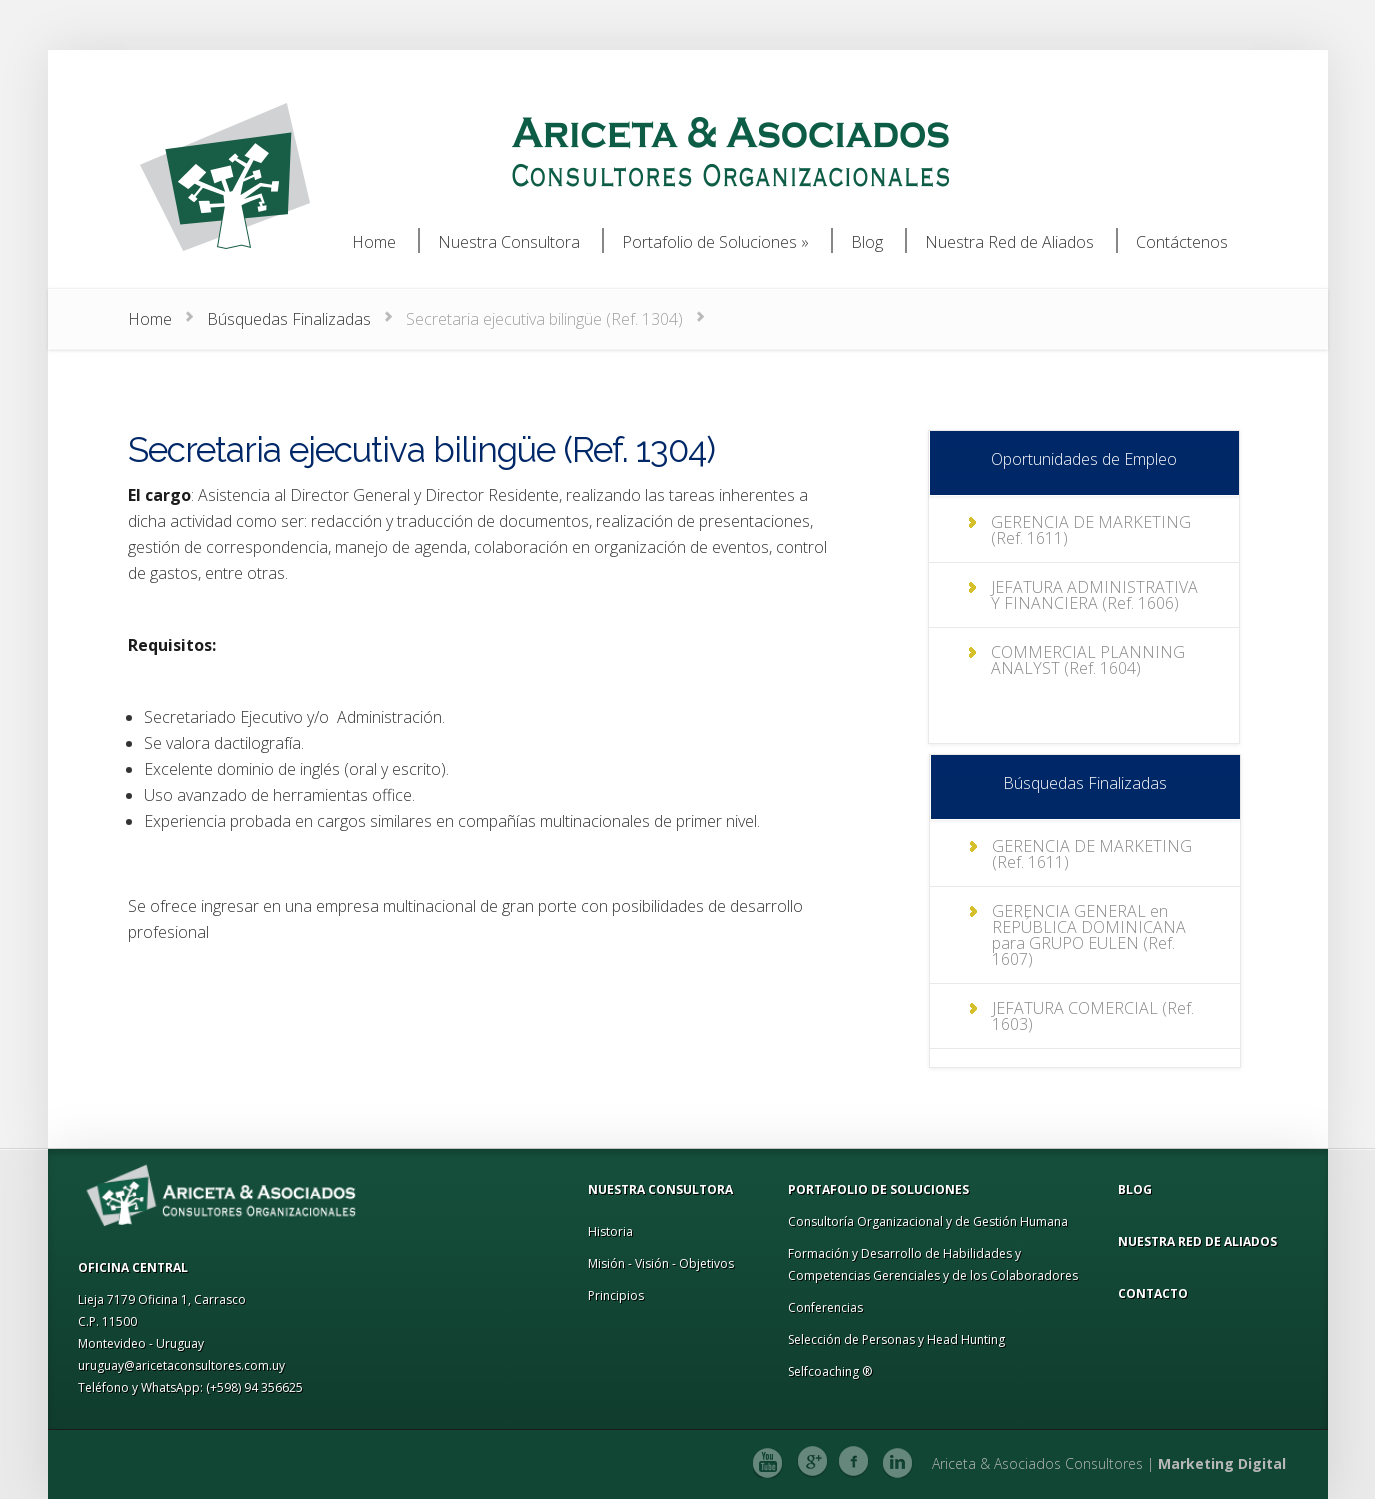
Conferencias (825, 1307)
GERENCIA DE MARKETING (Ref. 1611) (1091, 530)
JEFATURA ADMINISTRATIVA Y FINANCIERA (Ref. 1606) (1094, 595)
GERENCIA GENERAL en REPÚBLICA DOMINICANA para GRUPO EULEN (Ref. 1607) (1089, 935)
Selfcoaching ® (830, 1371)
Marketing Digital (1222, 1463)
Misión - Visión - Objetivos (661, 1263)
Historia (610, 1231)
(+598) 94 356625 (254, 1387)
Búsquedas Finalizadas (289, 319)
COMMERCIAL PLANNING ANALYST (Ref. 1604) (1088, 660)
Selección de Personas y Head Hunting (896, 1339)
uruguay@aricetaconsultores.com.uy (181, 1365)
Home (150, 319)
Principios (616, 1295)
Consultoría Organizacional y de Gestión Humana (928, 1221)
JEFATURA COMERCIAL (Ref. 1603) (1093, 1016)
